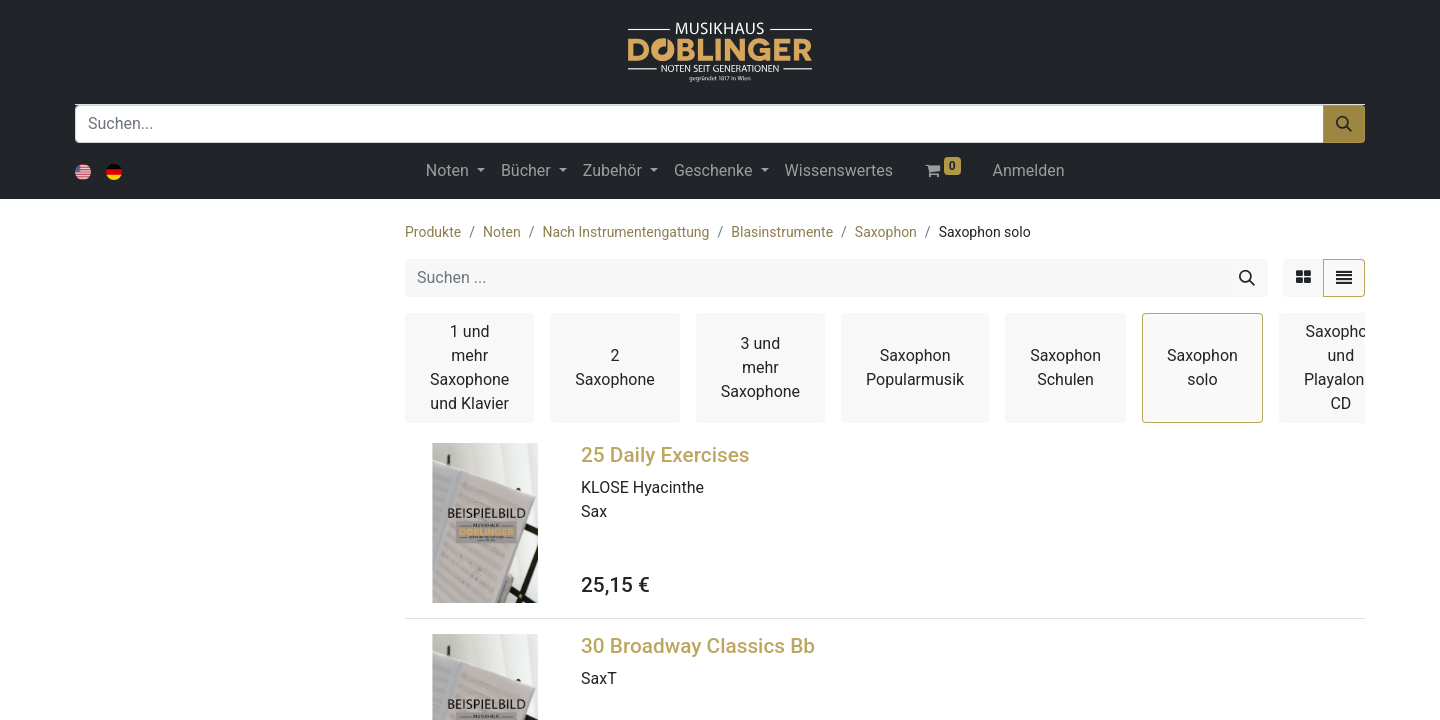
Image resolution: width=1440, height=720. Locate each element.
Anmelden (1029, 170)
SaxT (599, 678)
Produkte (433, 232)
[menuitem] (839, 171)
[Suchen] (1344, 124)
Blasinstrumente (782, 232)
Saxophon (886, 232)
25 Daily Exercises (665, 455)
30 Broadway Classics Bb (698, 646)
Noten (502, 232)
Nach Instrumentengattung (625, 232)
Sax (594, 511)
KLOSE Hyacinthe (642, 487)
